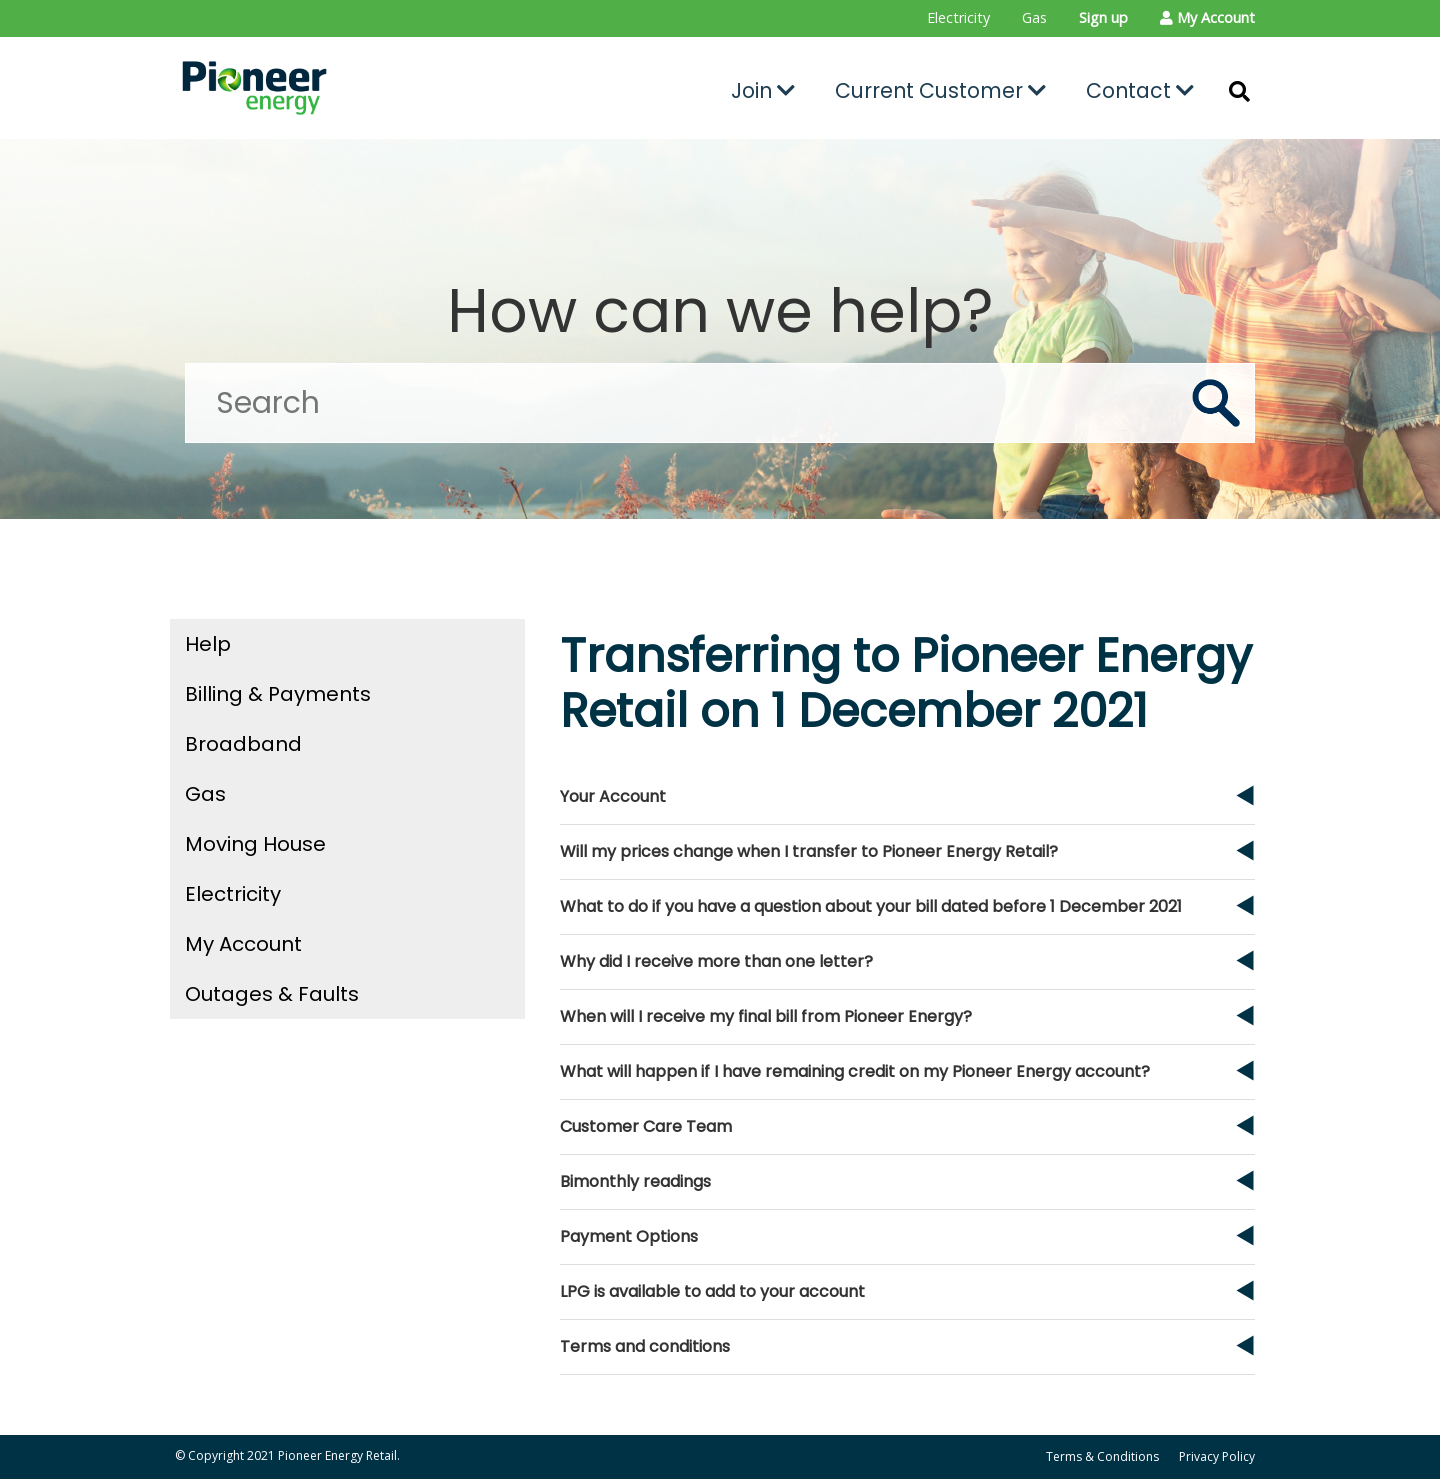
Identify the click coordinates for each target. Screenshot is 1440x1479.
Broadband (243, 744)
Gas (1034, 17)
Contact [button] (1140, 90)
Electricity (958, 17)
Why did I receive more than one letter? (716, 961)
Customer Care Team (646, 1126)
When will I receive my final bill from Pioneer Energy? (766, 1016)
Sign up (1103, 17)
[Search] (720, 403)
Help (208, 644)
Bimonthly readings (635, 1181)
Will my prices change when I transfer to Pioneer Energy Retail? (809, 851)
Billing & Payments (278, 694)
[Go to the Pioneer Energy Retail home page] (345, 88)
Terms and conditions (645, 1346)
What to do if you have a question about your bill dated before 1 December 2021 (871, 906)
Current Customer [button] (940, 90)
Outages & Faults (272, 994)
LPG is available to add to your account (712, 1291)
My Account (243, 944)
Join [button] (763, 90)
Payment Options (629, 1236)
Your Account (613, 796)
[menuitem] (958, 18)
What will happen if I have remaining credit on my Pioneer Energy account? (855, 1071)
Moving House (255, 844)
